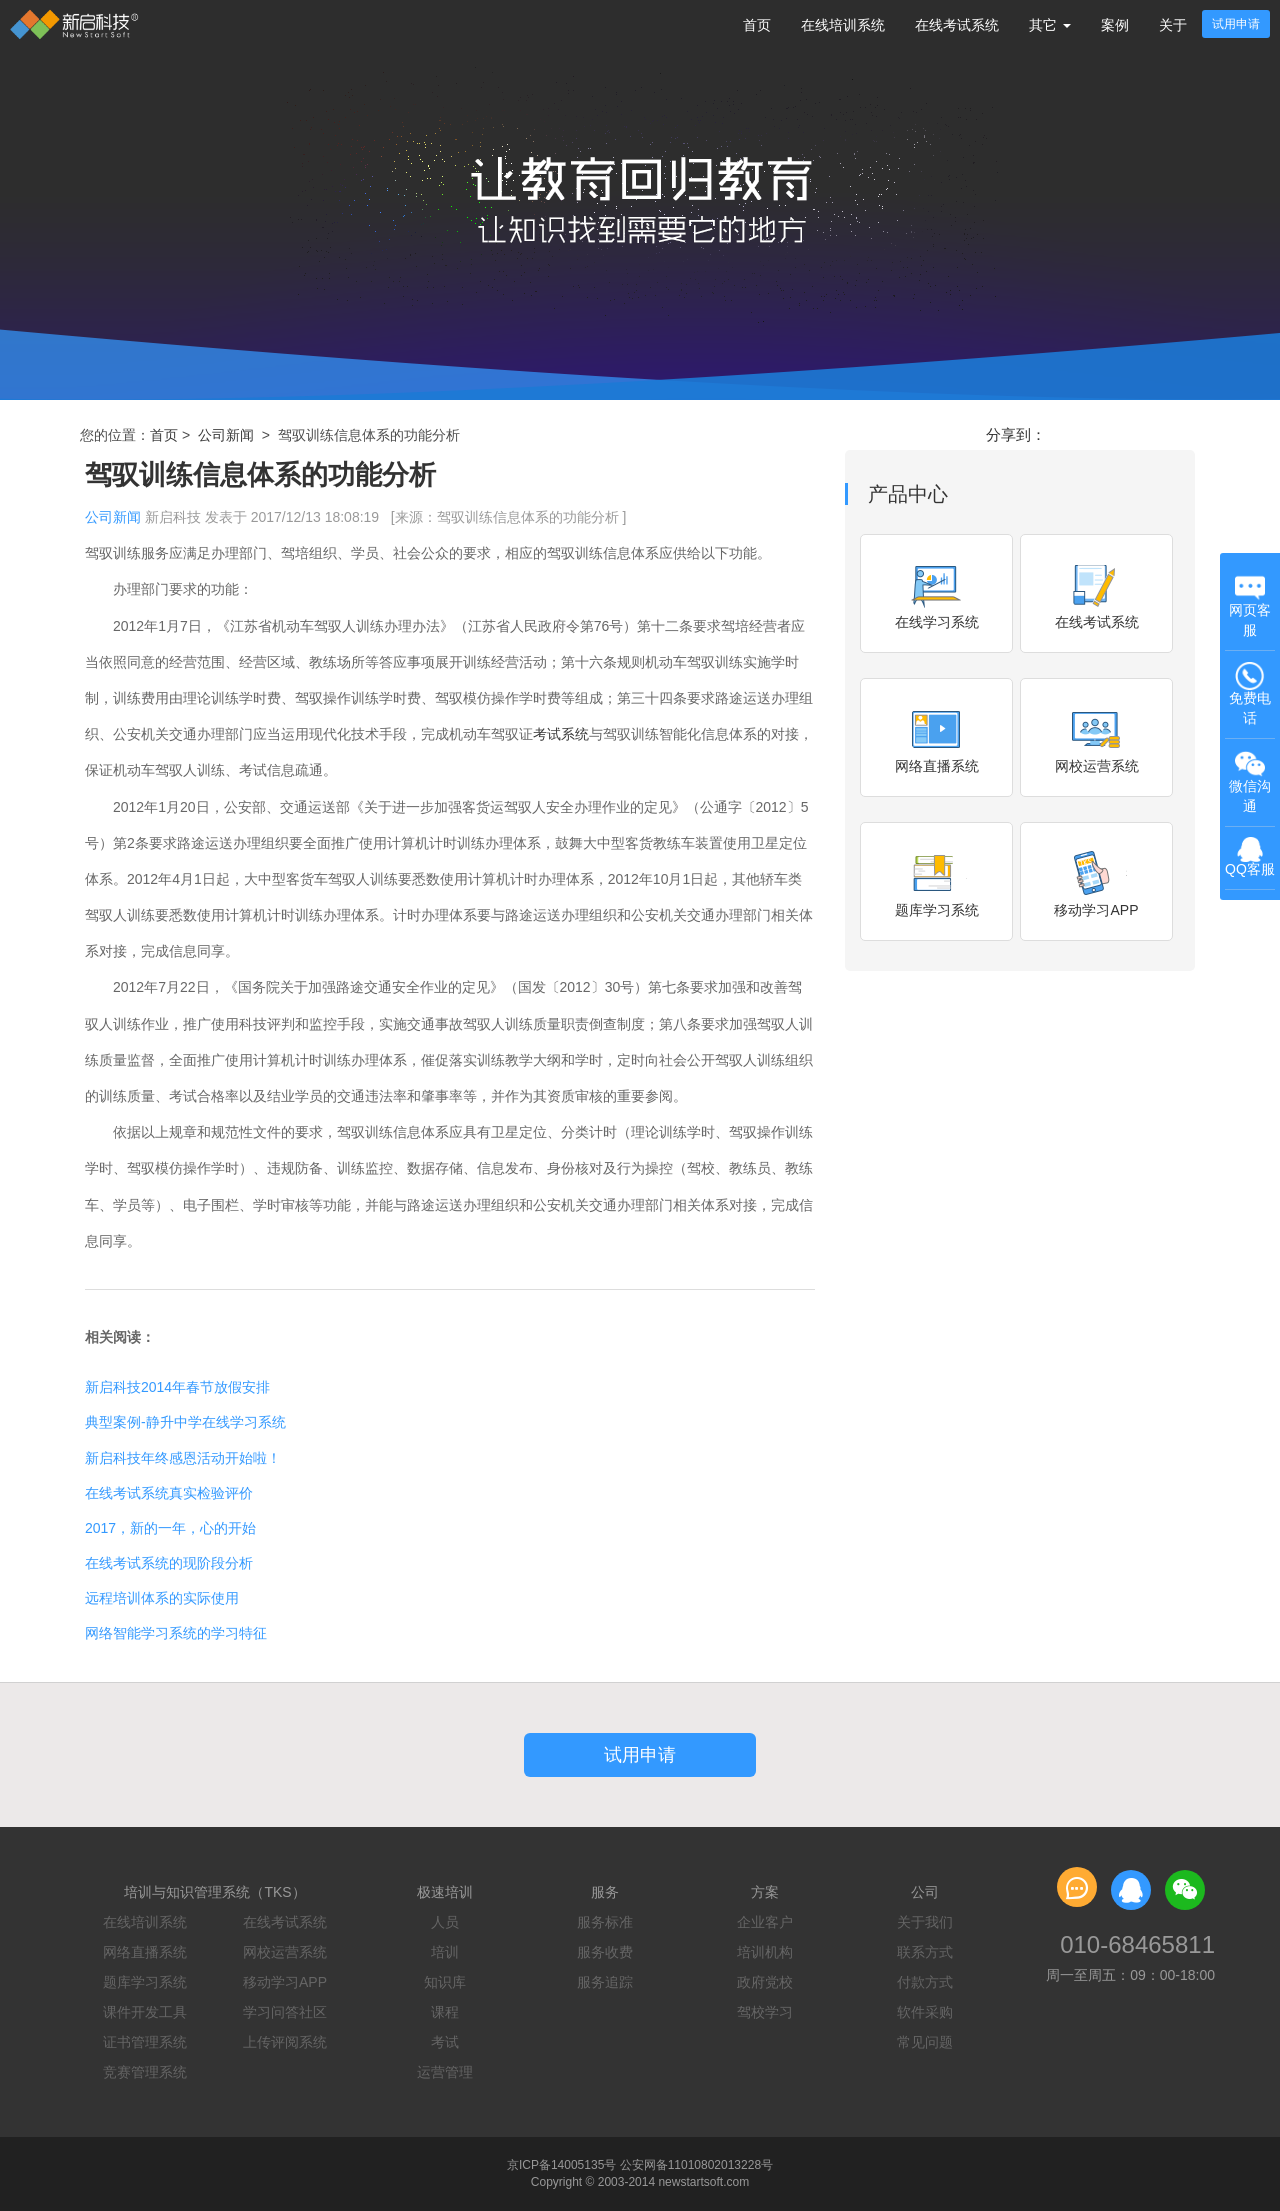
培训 (445, 1952)
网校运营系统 (285, 1952)
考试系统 (561, 734)
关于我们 (925, 1922)
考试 (445, 2042)
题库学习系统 (145, 1982)
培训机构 (765, 1952)
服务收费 (605, 1952)
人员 (445, 1922)
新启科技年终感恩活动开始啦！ (183, 1458)
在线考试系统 (957, 25)
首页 (757, 25)
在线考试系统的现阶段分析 (169, 1563)
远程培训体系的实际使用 (162, 1598)
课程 (445, 2012)
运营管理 (445, 2072)
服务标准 (605, 1922)
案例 (1115, 25)
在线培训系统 (843, 25)
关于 (1173, 25)
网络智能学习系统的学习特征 (176, 1633)
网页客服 (1250, 605)
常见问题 (925, 2042)
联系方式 (925, 1952)
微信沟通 (1252, 783)
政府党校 (765, 1982)
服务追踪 (605, 1982)
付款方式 (925, 1982)
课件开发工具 (145, 2012)
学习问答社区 (285, 2012)
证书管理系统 (145, 2042)
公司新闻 (226, 435)
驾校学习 (765, 2012)
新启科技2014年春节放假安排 (177, 1387)
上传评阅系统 (285, 2042)
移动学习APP (285, 1982)
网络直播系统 (145, 1952)
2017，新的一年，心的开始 (170, 1528)
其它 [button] (1050, 25)
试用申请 (1236, 24)
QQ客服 (1250, 857)
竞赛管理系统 (145, 2072)
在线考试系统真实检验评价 (169, 1493)
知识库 (445, 1982)
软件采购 (925, 2012)
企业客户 (765, 1922)
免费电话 (1250, 693)
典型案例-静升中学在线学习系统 (185, 1422)
